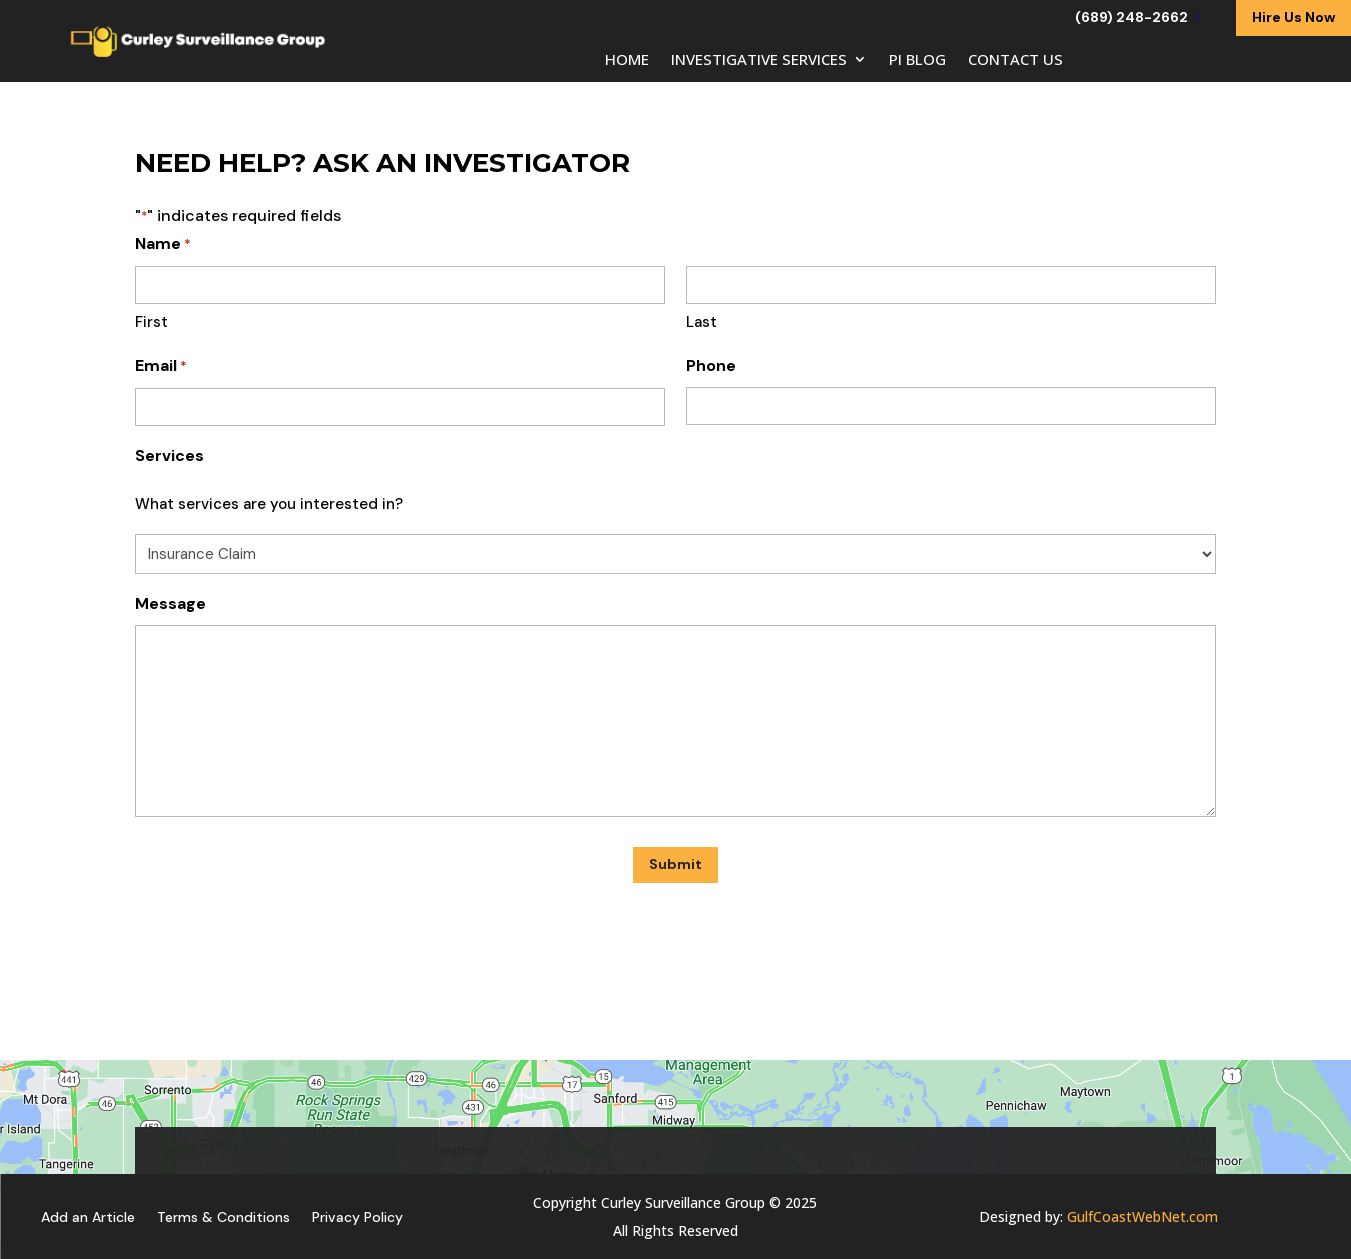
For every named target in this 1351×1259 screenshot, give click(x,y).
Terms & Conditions (223, 1216)
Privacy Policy (357, 1216)
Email (161, 366)
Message (170, 603)
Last (701, 322)
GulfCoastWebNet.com (1142, 1216)
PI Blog (917, 60)
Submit (675, 864)
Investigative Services (759, 60)
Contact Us (1015, 60)
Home (627, 60)
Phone (711, 365)
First (151, 322)
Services (169, 455)
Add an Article (88, 1216)
